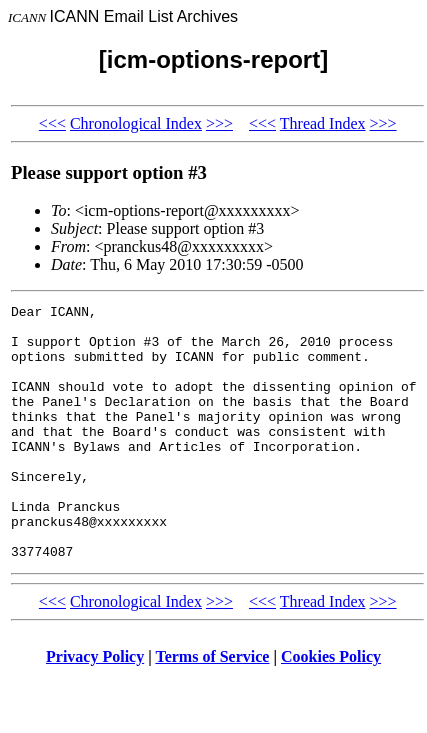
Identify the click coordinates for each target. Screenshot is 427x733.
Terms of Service (212, 707)
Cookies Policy (331, 707)
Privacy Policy (95, 707)
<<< (52, 123)
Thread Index (323, 123)
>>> (219, 123)
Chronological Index (136, 123)
